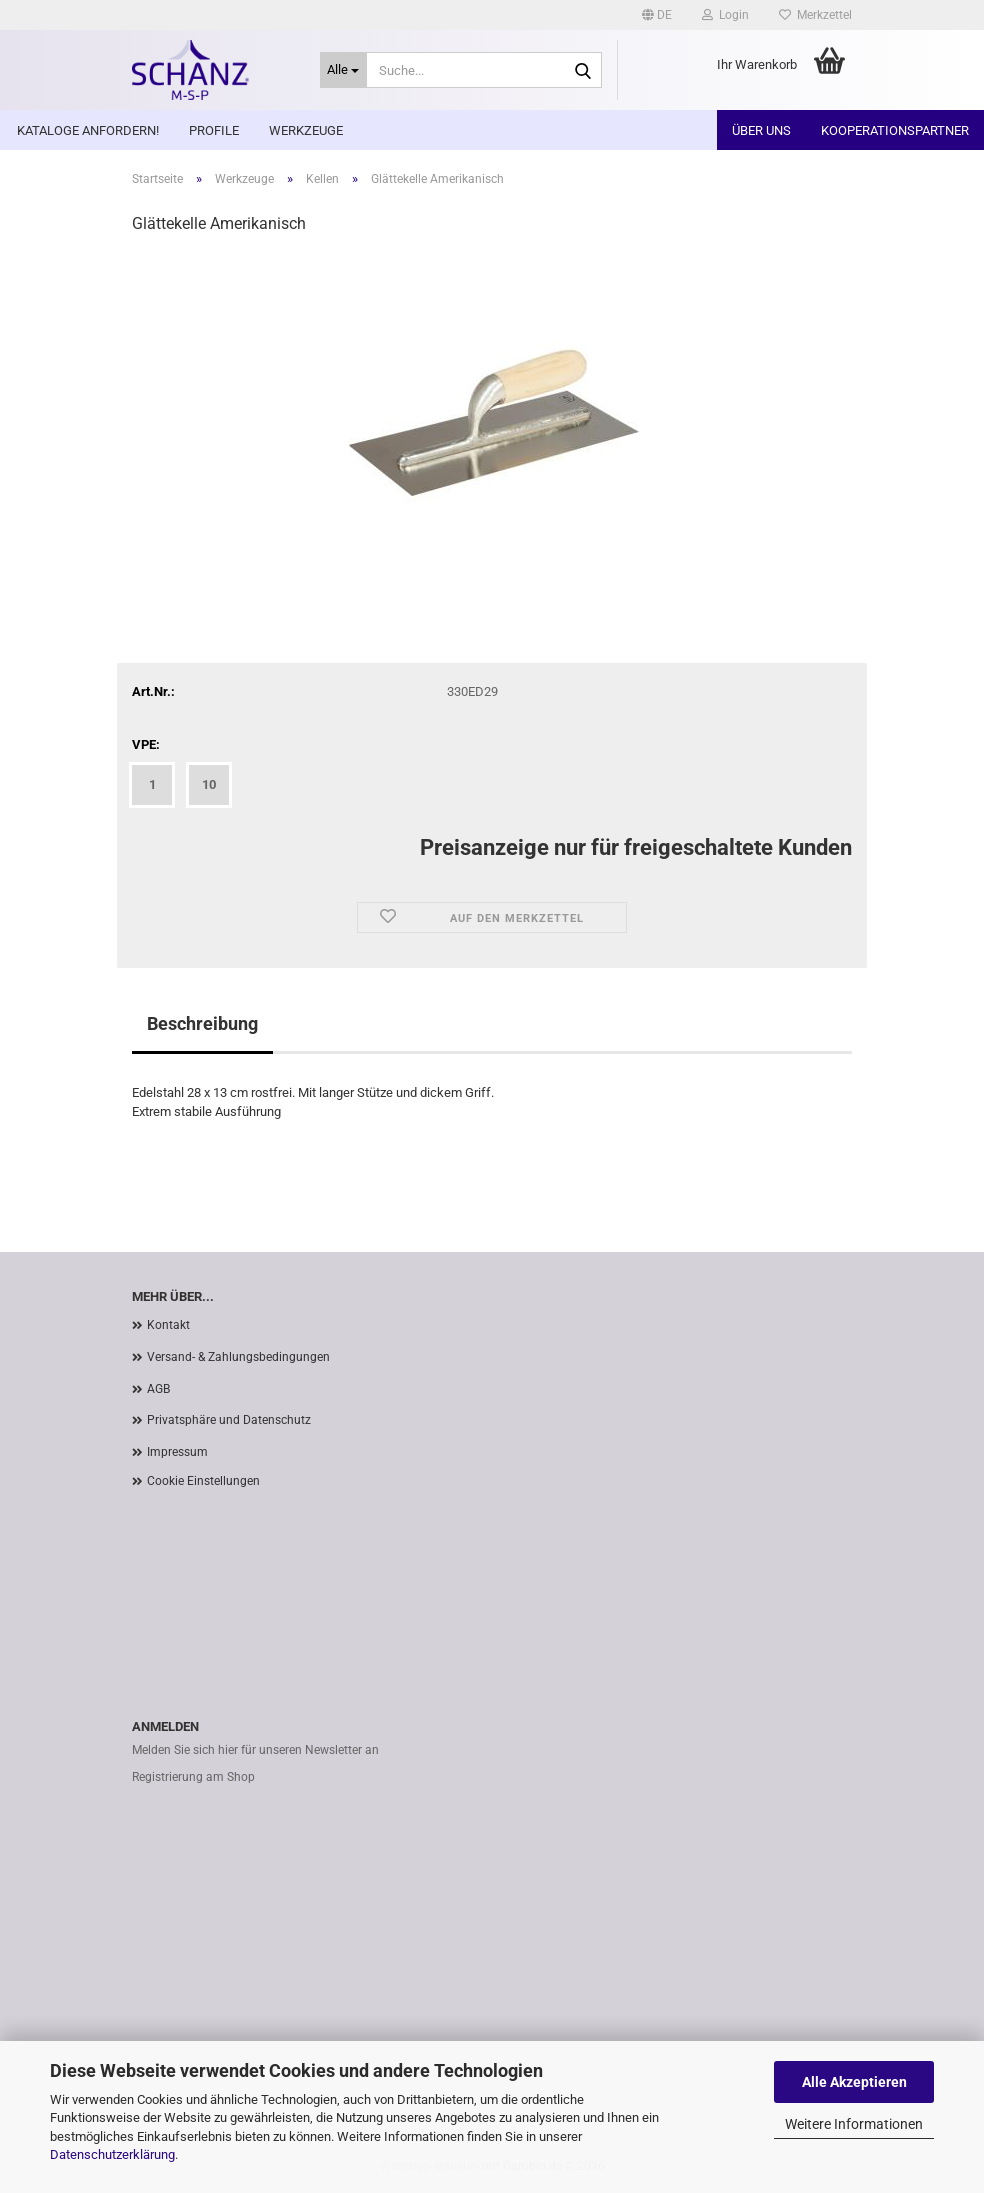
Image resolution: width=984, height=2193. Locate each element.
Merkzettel (815, 15)
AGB (158, 1389)
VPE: (146, 744)
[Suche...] (344, 70)
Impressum (177, 1452)
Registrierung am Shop (193, 1777)
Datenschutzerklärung (112, 2154)
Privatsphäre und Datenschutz (229, 1420)
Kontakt (168, 1325)
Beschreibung (202, 1023)
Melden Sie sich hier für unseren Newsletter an (255, 1750)
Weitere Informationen (854, 2124)
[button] (657, 15)
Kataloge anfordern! (88, 130)
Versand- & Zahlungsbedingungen (238, 1357)
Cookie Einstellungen (203, 1481)
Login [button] (725, 15)
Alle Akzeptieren (854, 2082)
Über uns (761, 130)
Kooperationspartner (895, 130)
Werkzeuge (306, 130)
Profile (214, 130)
